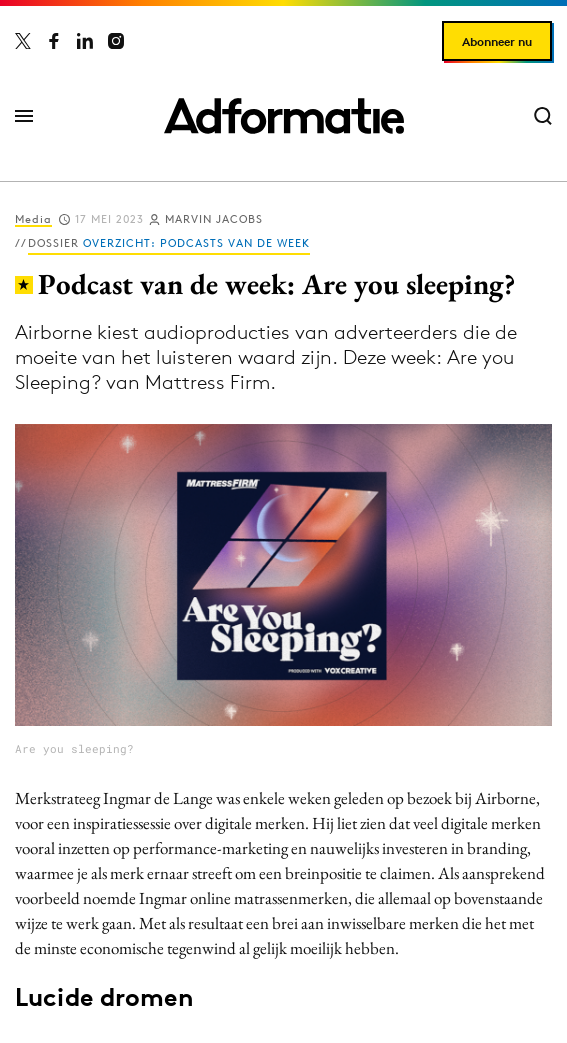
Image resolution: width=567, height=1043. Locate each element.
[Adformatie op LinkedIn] (85, 41)
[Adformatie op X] (23, 41)
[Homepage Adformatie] (284, 116)
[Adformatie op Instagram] (116, 41)
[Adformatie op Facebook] (54, 41)
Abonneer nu (497, 41)
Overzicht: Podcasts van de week (196, 243)
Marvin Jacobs (214, 219)
